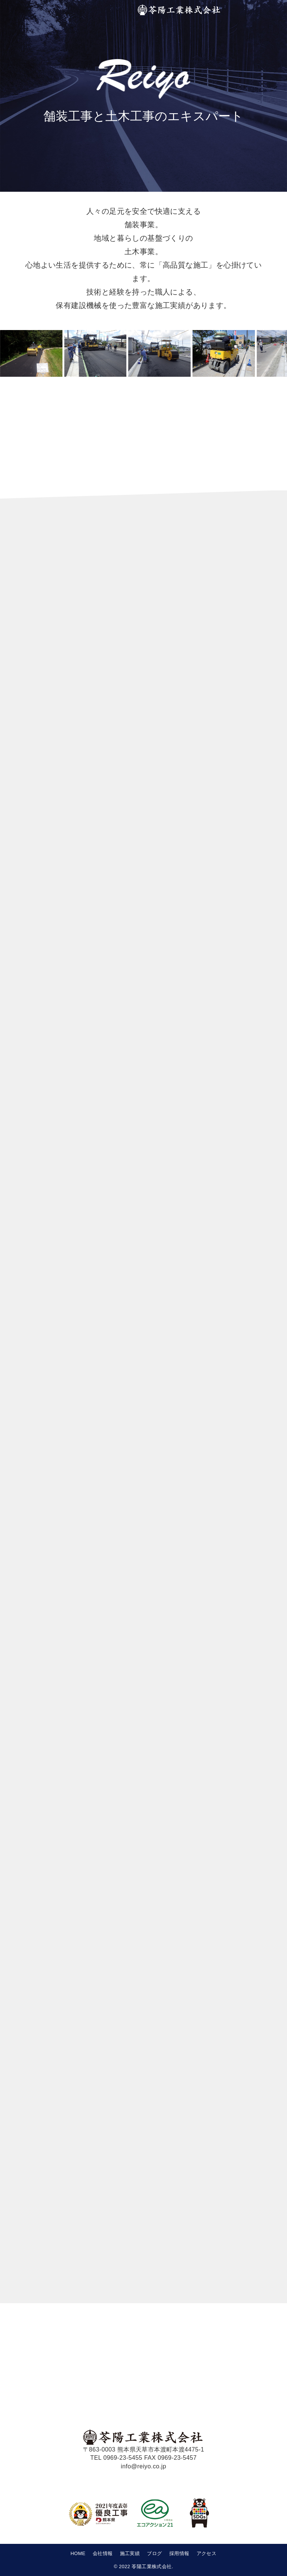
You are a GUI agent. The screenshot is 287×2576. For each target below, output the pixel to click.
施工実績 (130, 2553)
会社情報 (103, 2553)
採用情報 (179, 2553)
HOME (78, 2553)
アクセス (207, 2553)
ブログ (154, 2553)
